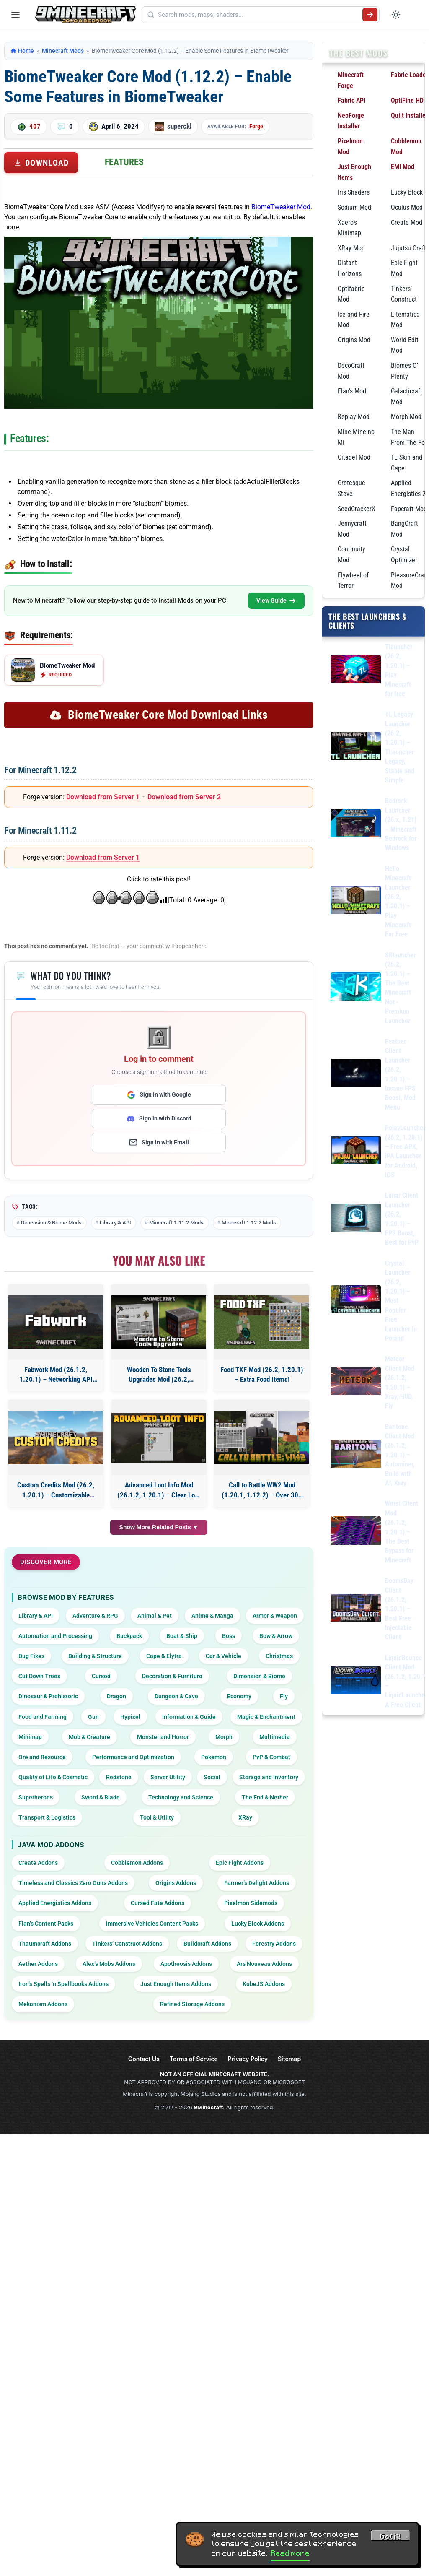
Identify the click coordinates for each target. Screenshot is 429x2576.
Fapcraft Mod (409, 509)
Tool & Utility (157, 1817)
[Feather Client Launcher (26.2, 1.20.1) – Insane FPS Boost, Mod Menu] (356, 1074)
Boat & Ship (181, 1635)
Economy (239, 1696)
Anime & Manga (212, 1615)
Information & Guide (189, 1716)
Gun (93, 1716)
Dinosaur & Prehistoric (48, 1696)
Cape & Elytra (164, 1656)
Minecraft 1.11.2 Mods (176, 1222)
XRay (245, 1817)
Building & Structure (95, 1656)
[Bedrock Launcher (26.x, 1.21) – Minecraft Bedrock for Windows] (356, 824)
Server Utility (167, 1777)
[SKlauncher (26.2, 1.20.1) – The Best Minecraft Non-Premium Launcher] (356, 988)
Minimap (30, 1737)
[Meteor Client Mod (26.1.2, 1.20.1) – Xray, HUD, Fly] (356, 1382)
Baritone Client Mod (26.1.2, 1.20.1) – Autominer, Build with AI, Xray (400, 1455)
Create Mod (406, 222)
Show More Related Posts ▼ (159, 1527)
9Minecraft (208, 2107)
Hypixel (130, 1716)
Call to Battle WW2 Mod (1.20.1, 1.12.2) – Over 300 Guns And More (262, 1490)
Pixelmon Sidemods (250, 1903)
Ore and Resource (42, 1757)
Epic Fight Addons (240, 1862)
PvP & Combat (271, 1757)
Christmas (279, 1656)
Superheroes (35, 1797)
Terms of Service (194, 2058)
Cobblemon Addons (137, 1862)
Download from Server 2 (184, 797)
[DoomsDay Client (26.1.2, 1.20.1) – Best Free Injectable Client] (356, 1609)
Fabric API (351, 100)
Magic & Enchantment (266, 1716)
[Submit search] (369, 14)
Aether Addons (38, 1963)
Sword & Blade (100, 1797)
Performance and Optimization (133, 1757)
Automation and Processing (55, 1635)
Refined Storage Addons (192, 2004)
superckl (179, 126)
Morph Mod (406, 417)
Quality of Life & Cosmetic (53, 1777)
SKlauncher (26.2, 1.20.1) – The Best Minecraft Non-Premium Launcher (400, 988)
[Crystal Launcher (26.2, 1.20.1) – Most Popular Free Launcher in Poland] (356, 1301)
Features (124, 162)
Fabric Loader (409, 75)
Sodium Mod (354, 207)
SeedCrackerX (356, 509)
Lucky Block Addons (257, 1923)
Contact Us (144, 2058)
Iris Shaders (354, 192)
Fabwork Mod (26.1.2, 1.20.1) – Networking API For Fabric (56, 1375)
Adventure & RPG (95, 1615)
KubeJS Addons (264, 1984)
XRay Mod (351, 248)
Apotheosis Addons (186, 1963)
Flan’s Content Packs (45, 1923)
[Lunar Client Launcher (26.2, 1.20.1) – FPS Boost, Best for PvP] (356, 1219)
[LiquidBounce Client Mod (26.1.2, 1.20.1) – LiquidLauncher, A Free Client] (356, 1681)
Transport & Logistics (46, 1817)
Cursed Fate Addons (157, 1903)
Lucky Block (407, 192)
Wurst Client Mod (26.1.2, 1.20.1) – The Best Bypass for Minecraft (401, 1532)
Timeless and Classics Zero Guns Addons (73, 1882)
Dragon (116, 1696)
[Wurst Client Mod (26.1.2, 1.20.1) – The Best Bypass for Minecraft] (356, 1532)
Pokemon (213, 1757)
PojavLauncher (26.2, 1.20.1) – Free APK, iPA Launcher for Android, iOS (405, 1151)
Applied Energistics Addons (54, 1903)
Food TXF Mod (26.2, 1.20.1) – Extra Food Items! (261, 1374)
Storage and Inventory (268, 1777)
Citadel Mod (354, 457)
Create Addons (38, 1862)
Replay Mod (354, 417)
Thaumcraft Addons (44, 1943)
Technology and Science (180, 1797)
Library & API (115, 1222)
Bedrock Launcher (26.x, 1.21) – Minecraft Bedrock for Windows (400, 824)
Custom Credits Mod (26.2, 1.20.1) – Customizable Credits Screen (55, 1490)
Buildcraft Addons (207, 1943)
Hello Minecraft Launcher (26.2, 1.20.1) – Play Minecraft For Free (398, 901)
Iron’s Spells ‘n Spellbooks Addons (63, 1984)
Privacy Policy (248, 2058)
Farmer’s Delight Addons (256, 1882)
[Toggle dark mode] (396, 15)
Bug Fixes (31, 1656)
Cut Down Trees (39, 1676)
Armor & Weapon (275, 1615)
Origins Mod (354, 340)
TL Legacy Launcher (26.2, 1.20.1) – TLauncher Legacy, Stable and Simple (399, 747)
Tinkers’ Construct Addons (127, 1943)
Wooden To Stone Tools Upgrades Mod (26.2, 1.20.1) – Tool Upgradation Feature (159, 1375)
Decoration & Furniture (172, 1676)
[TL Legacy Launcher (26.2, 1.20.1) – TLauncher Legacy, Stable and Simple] (356, 747)
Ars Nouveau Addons (264, 1963)
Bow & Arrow (275, 1635)
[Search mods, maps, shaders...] (258, 15)
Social (212, 1777)
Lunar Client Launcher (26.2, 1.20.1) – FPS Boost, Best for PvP (402, 1218)
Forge (256, 126)
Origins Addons (175, 1882)
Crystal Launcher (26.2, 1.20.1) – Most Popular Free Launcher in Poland (401, 1300)
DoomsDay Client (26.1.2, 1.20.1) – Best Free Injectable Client (399, 1609)
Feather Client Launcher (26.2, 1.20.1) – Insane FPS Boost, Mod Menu (400, 1074)
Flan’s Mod (352, 391)
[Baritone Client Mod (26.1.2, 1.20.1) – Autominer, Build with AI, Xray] (356, 1455)
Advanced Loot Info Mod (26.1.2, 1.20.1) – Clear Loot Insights (158, 1490)
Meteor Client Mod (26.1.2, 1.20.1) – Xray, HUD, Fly (399, 1382)
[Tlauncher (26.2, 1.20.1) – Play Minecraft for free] (356, 670)
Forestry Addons (274, 1943)
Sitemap (289, 2058)
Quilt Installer (409, 116)
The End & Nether (265, 1797)
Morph (224, 1737)
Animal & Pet (154, 1615)
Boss (228, 1635)
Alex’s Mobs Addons (109, 1963)
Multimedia (274, 1737)
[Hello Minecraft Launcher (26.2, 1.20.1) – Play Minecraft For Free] (356, 902)
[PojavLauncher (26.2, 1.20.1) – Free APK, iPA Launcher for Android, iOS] (356, 1151)
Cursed (101, 1676)
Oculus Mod (407, 207)
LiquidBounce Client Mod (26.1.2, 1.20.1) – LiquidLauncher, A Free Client (406, 1681)
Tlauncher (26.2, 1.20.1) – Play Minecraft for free (398, 670)
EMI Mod (402, 167)
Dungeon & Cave (176, 1696)
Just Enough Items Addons (175, 1984)
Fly (284, 1696)
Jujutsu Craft (408, 248)
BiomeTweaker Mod (280, 207)
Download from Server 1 (103, 797)
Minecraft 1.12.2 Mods (249, 1222)
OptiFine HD (407, 100)
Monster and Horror (163, 1737)
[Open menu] (15, 14)
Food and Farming (42, 1716)
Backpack (129, 1635)
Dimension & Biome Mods (51, 1222)
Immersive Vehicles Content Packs (152, 1923)
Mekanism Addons (42, 2004)
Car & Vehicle (223, 1656)
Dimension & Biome (259, 1676)
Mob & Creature (89, 1737)
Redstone (119, 1777)
